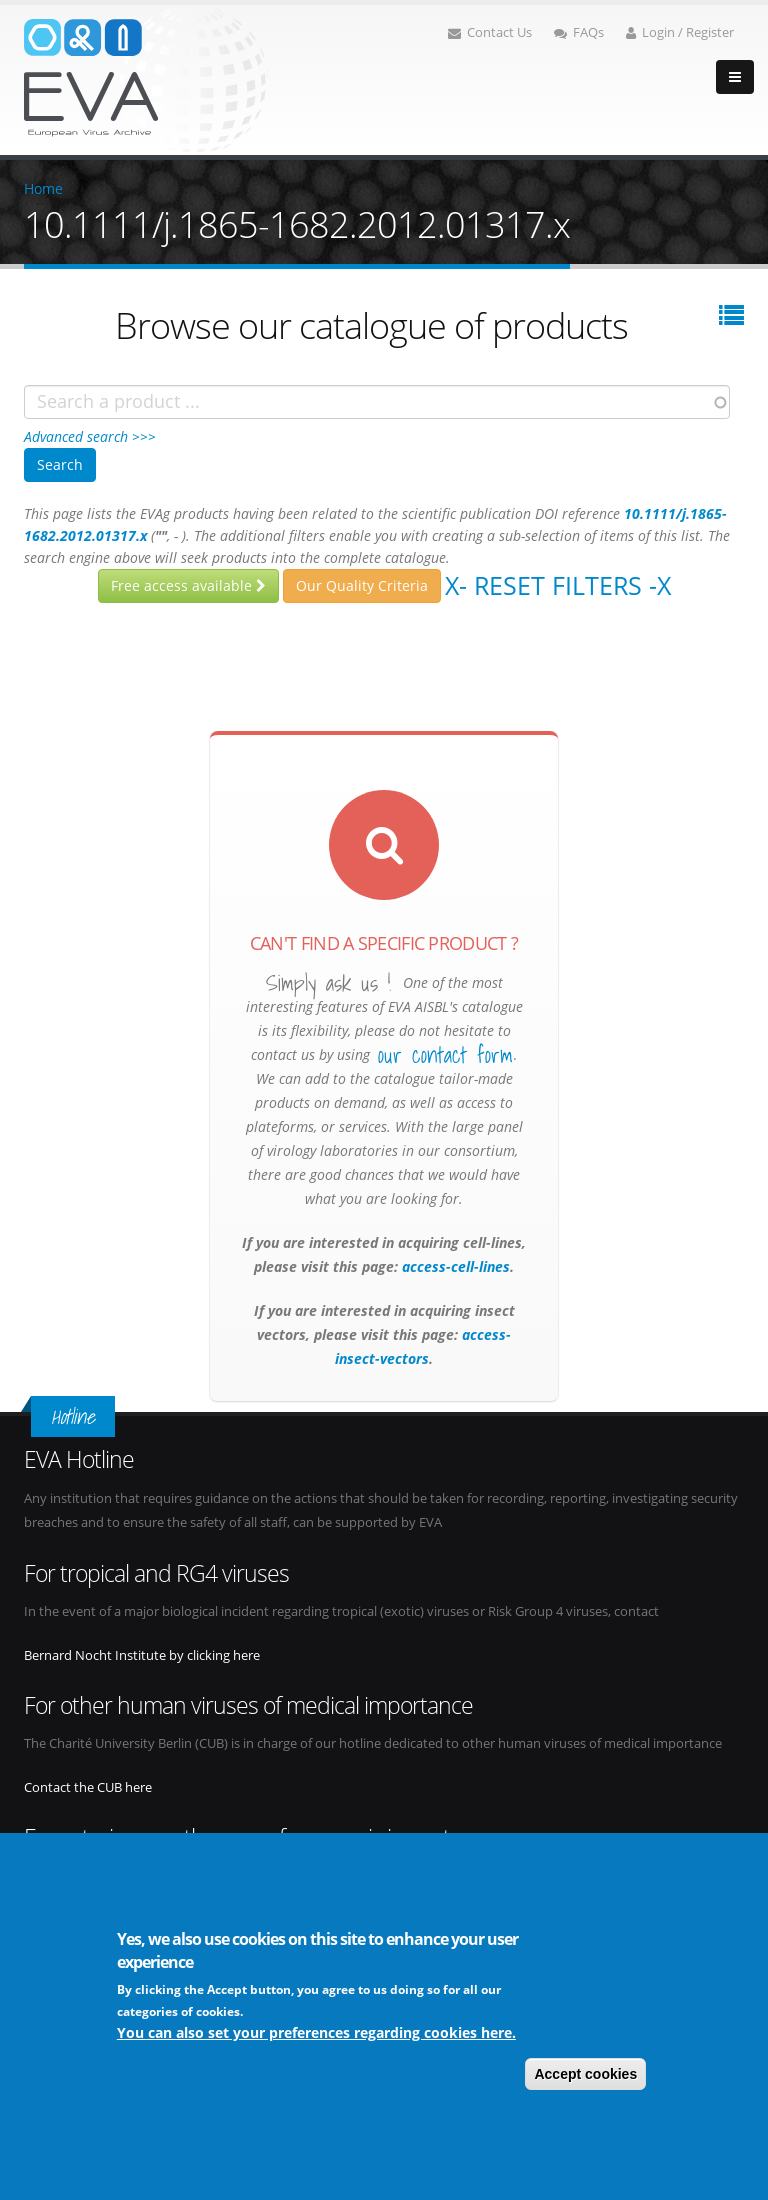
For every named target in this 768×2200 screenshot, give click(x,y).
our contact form (445, 1055)
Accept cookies (585, 2074)
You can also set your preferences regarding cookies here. (316, 2032)
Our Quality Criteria (362, 585)
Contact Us (490, 32)
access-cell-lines (454, 1266)
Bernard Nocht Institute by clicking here (142, 1655)
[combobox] (377, 402)
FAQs (579, 32)
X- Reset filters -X (558, 585)
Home (43, 188)
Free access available (188, 585)
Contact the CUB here (88, 1787)
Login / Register (680, 32)
